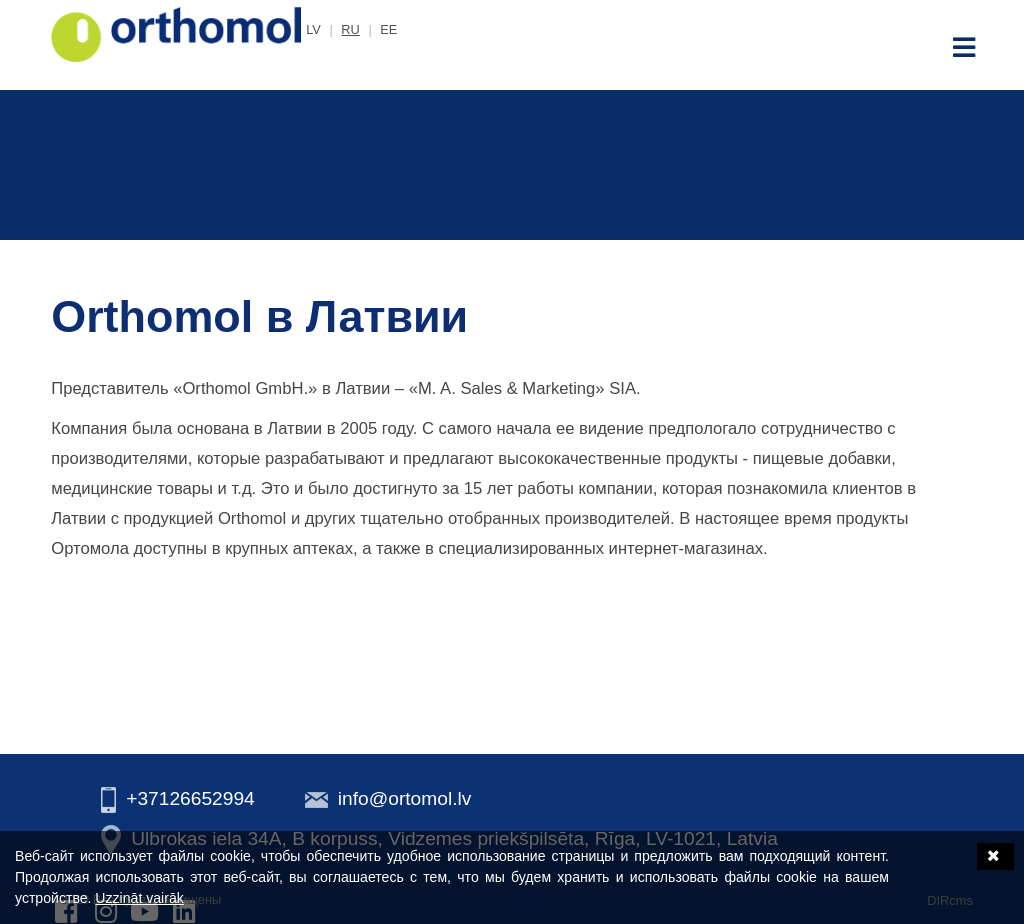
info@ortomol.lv (405, 798)
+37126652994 (190, 798)
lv (313, 29)
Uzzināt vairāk (139, 898)
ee (388, 29)
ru (350, 29)
